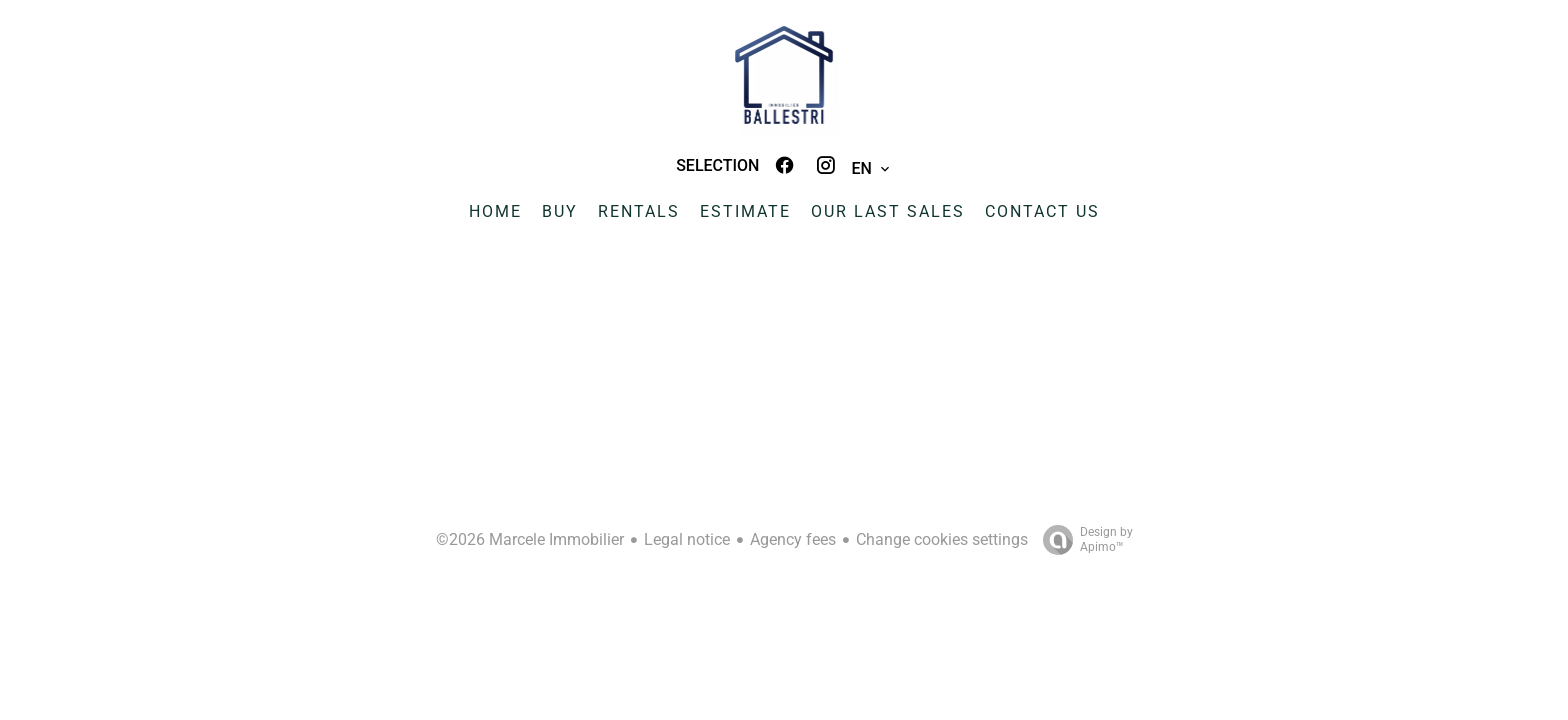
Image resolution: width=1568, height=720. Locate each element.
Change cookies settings (942, 539)
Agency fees (793, 539)
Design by (1083, 540)
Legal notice (687, 539)
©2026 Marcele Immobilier (530, 539)
